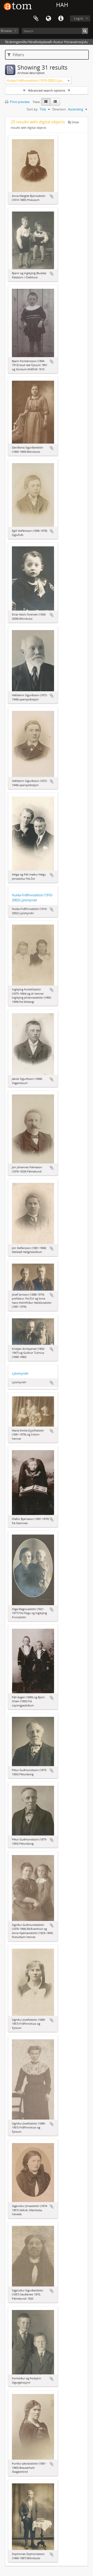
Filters (15, 54)
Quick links (61, 18)
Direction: (59, 109)
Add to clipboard (51, 196)
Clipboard (36, 18)
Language (48, 18)
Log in (78, 18)
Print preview (17, 102)
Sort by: (32, 109)
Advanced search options (46, 90)
